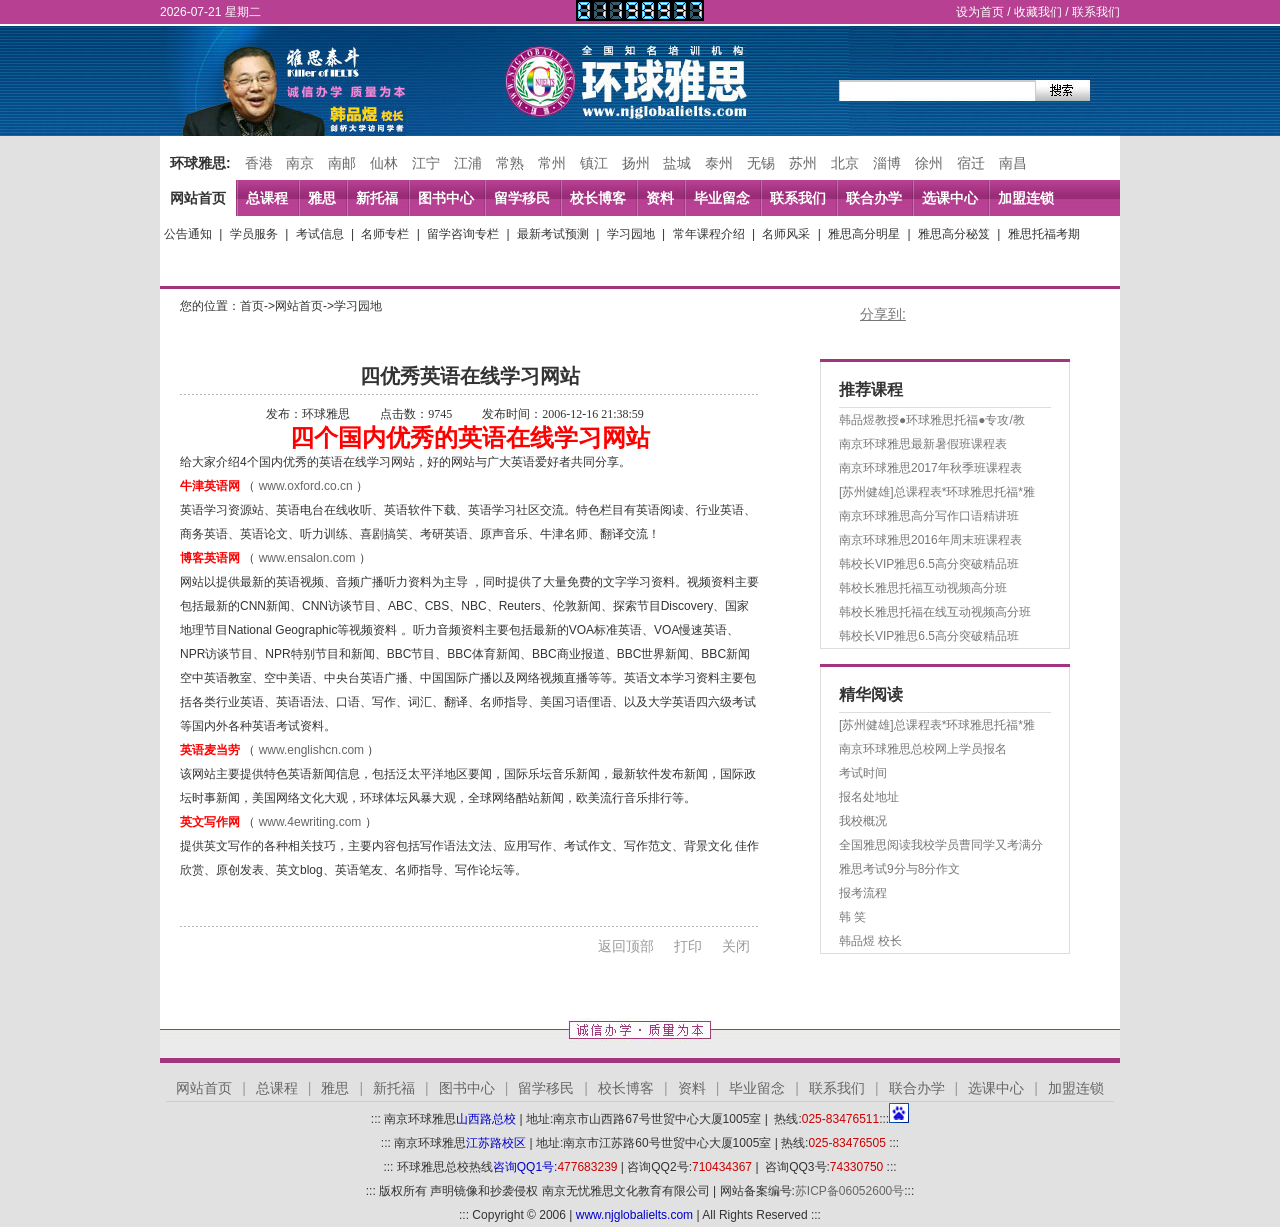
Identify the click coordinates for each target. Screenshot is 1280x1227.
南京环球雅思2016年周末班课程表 (930, 540)
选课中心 (950, 198)
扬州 (636, 163)
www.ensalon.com (307, 558)
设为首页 (980, 12)
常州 (552, 163)
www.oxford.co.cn (306, 486)
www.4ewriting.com (310, 822)
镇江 (594, 163)
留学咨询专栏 (463, 234)
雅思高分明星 (864, 234)
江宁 (426, 163)
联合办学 (874, 198)
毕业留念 (722, 198)
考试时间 (863, 773)
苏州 (803, 163)
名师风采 (786, 234)
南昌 (1013, 163)
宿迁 (971, 163)
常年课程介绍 (709, 234)
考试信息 (320, 234)
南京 (300, 163)
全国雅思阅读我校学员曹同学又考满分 (941, 845)
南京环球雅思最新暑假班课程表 (923, 444)
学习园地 (631, 234)
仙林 (384, 163)
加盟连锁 (1026, 198)
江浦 (468, 163)
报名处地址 (869, 797)
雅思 (322, 198)
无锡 (761, 163)
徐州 (929, 163)
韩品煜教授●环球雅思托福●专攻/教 (932, 420)
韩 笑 (852, 917)
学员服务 (254, 234)
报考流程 (863, 893)
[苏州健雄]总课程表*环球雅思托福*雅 (937, 492)
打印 (688, 946)
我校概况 (863, 821)
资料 (660, 198)
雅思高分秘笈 (954, 234)
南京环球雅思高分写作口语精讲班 (929, 516)
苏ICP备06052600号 (849, 1191)
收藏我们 (1038, 12)
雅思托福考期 (1044, 234)
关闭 (736, 946)
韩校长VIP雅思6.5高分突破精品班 (929, 564)
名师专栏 (385, 234)
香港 (259, 163)
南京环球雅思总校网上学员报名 (923, 749)
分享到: (883, 314)
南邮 (342, 163)
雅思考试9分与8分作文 (899, 869)
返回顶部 (626, 946)
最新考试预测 (553, 234)
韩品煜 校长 (870, 941)
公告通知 (188, 234)
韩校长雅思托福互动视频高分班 (923, 588)
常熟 (510, 163)
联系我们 (1096, 12)
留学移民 (522, 198)
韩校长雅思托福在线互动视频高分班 (935, 612)
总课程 (267, 198)
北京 (845, 163)
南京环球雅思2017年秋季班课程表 (930, 468)
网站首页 (198, 198)
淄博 (887, 163)
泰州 (719, 163)
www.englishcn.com (311, 750)
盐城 (677, 163)
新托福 (377, 198)
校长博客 (598, 198)
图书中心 (446, 198)
